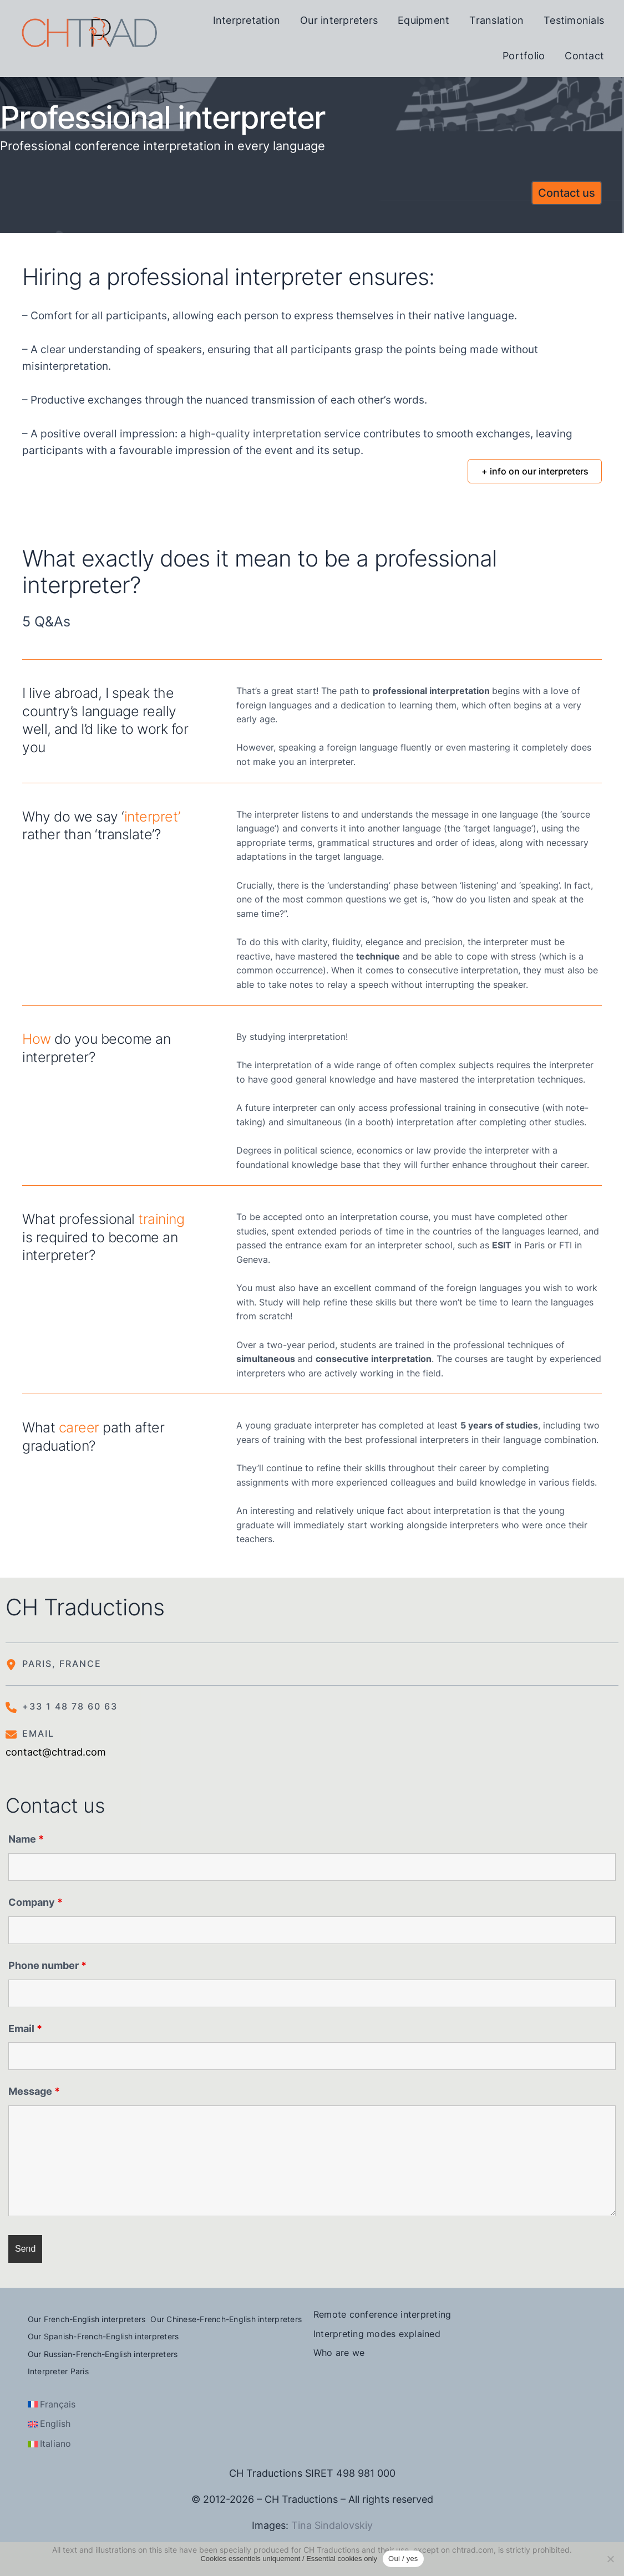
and (334, 1358)
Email (25, 2028)
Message (34, 2091)
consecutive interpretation (463, 970)
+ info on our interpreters (535, 471)
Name (26, 1839)
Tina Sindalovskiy (332, 2525)
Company (35, 1902)
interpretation (317, 1036)
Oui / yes (403, 2558)
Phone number (47, 1965)
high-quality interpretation (255, 433)
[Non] (610, 2558)
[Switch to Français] (52, 2405)
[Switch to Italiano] (50, 2444)
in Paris (518, 1245)
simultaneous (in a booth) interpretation (370, 1122)
